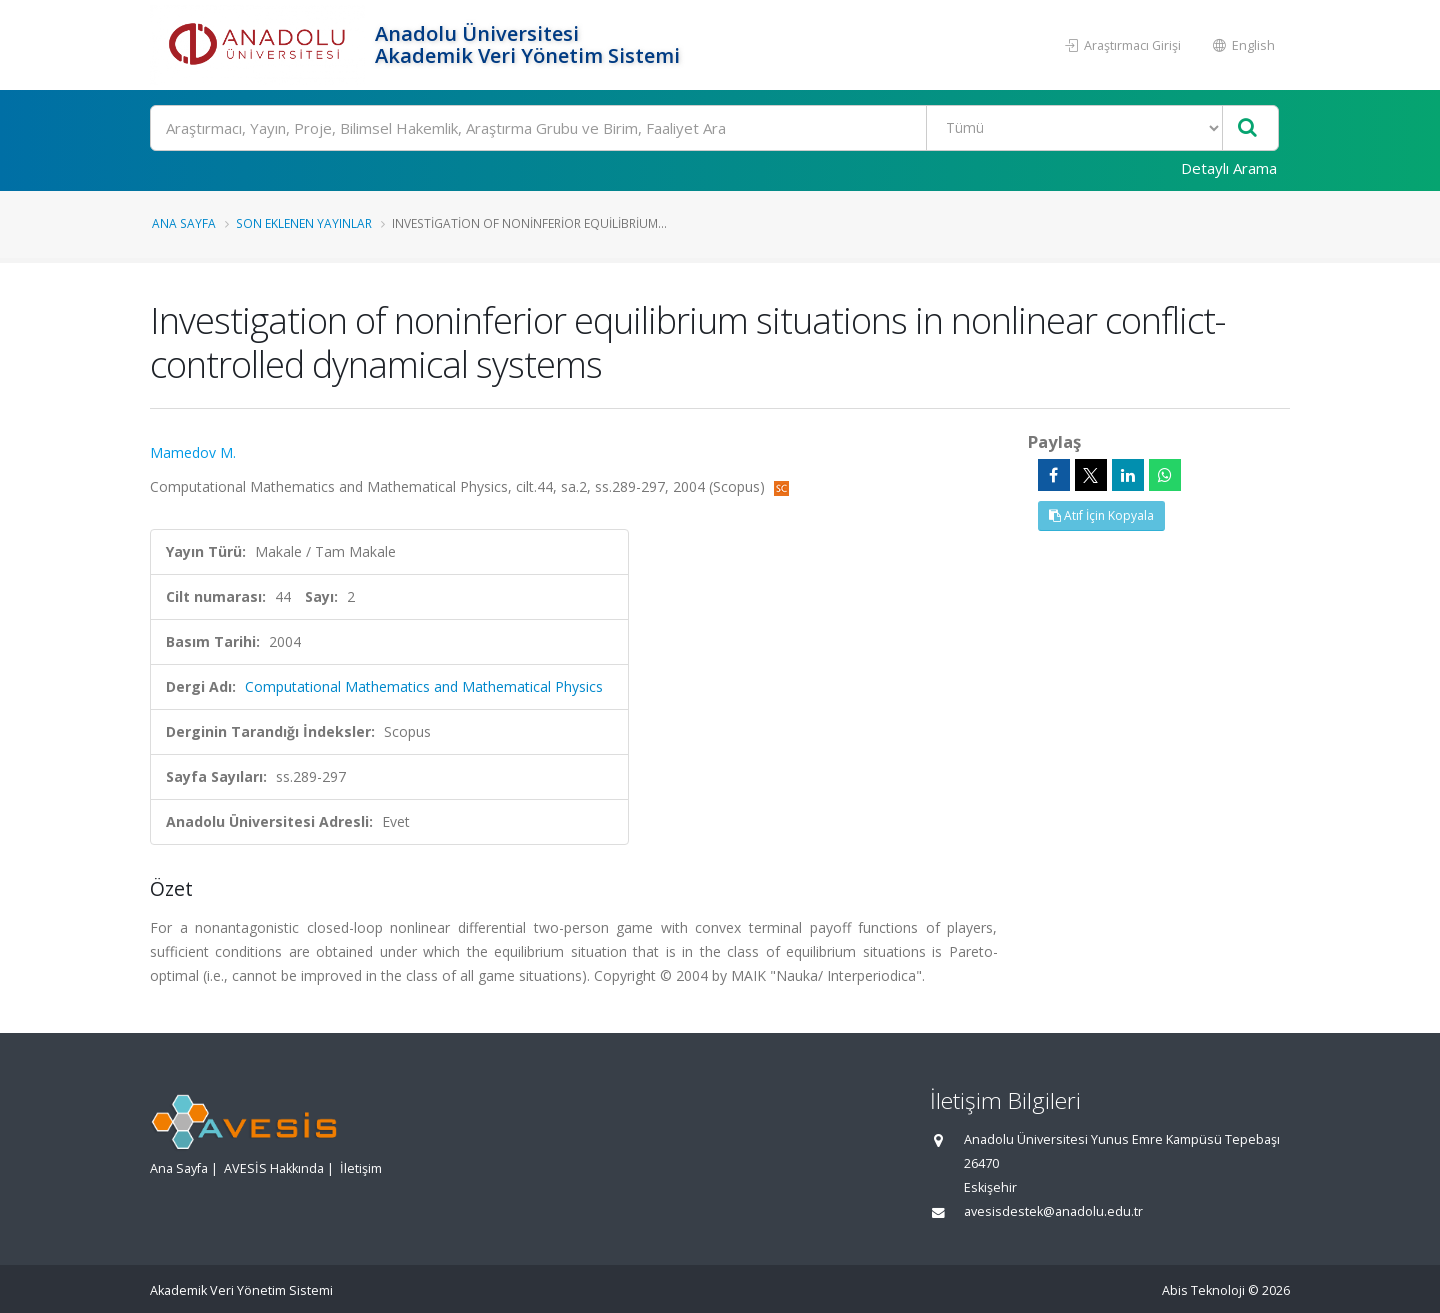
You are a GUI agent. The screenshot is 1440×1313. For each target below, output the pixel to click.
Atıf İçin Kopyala (1101, 515)
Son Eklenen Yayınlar (304, 223)
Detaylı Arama (1229, 168)
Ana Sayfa (184, 223)
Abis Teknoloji (1203, 1290)
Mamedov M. (193, 452)
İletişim (361, 1168)
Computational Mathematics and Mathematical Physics (424, 686)
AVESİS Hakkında (274, 1168)
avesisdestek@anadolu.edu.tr (1053, 1211)
